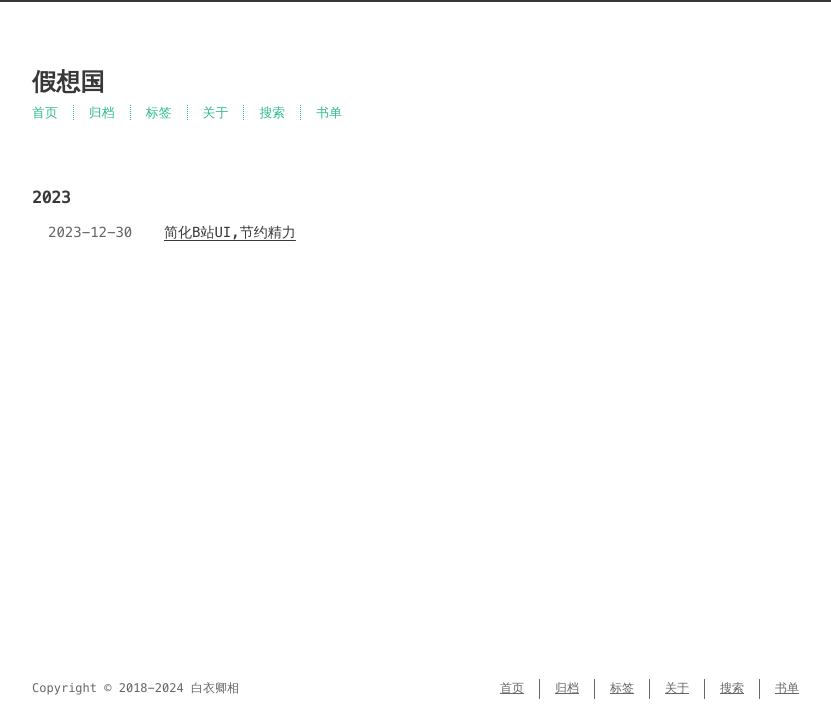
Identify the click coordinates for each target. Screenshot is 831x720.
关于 (216, 112)
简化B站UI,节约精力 (230, 232)
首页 (45, 112)
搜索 (272, 112)
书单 (329, 112)
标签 (159, 112)
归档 (102, 112)
